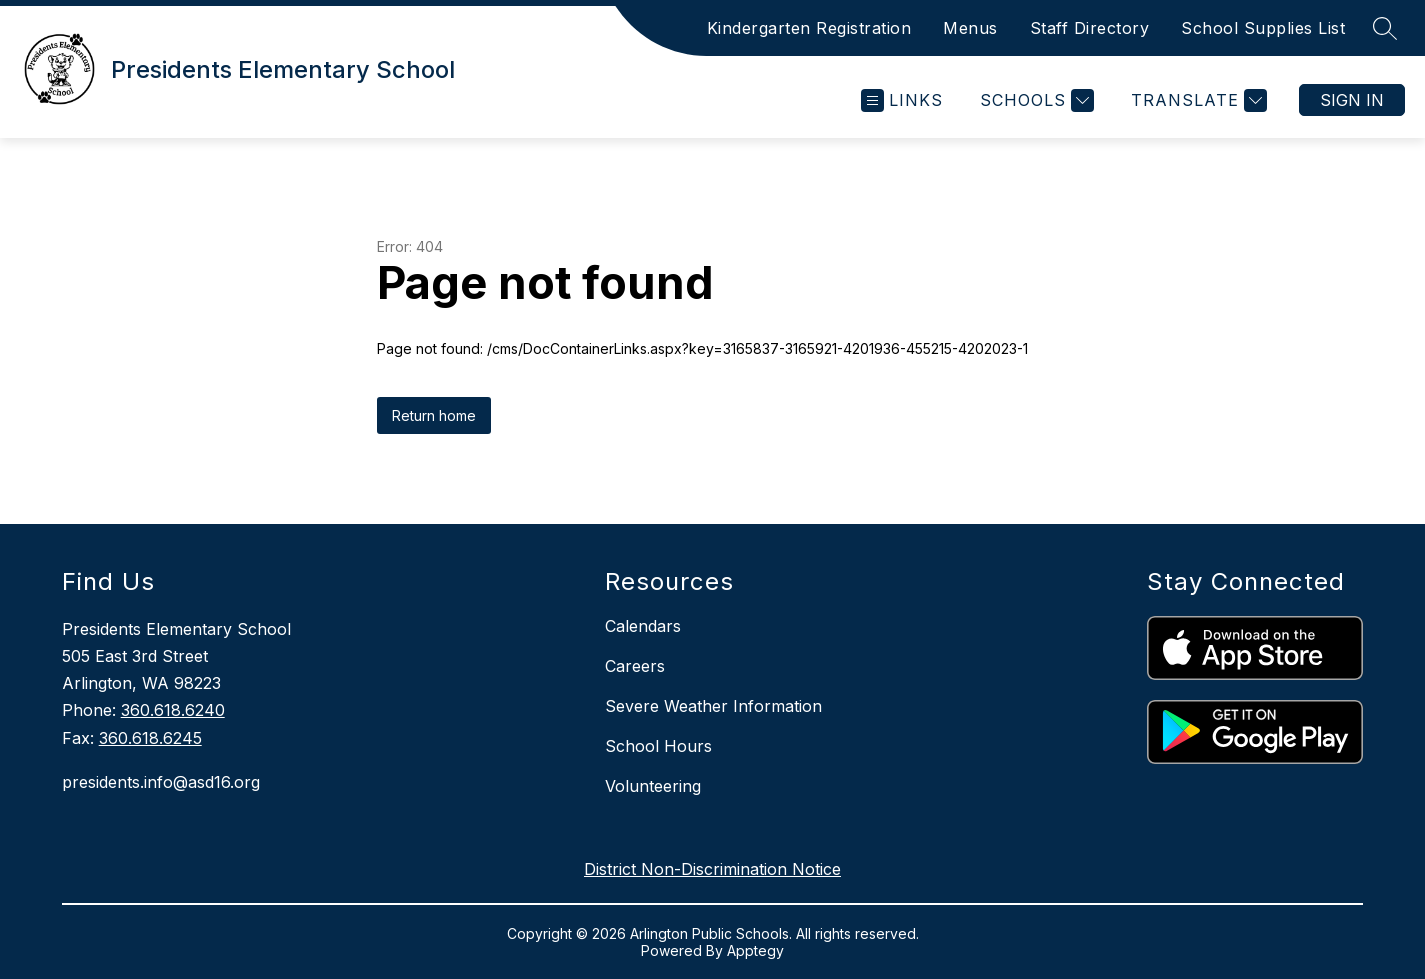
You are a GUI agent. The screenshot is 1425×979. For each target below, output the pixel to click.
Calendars (643, 626)
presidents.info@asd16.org (161, 782)
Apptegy (755, 950)
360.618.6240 (173, 710)
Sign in (1352, 100)
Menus (970, 28)
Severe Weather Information (713, 706)
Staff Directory (1090, 28)
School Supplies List (1263, 28)
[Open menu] (902, 100)
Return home (434, 415)
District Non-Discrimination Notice (712, 869)
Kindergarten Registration (809, 28)
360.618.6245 (150, 738)
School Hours (658, 746)
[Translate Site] (1196, 100)
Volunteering (653, 786)
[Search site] (1385, 28)
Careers (635, 666)
